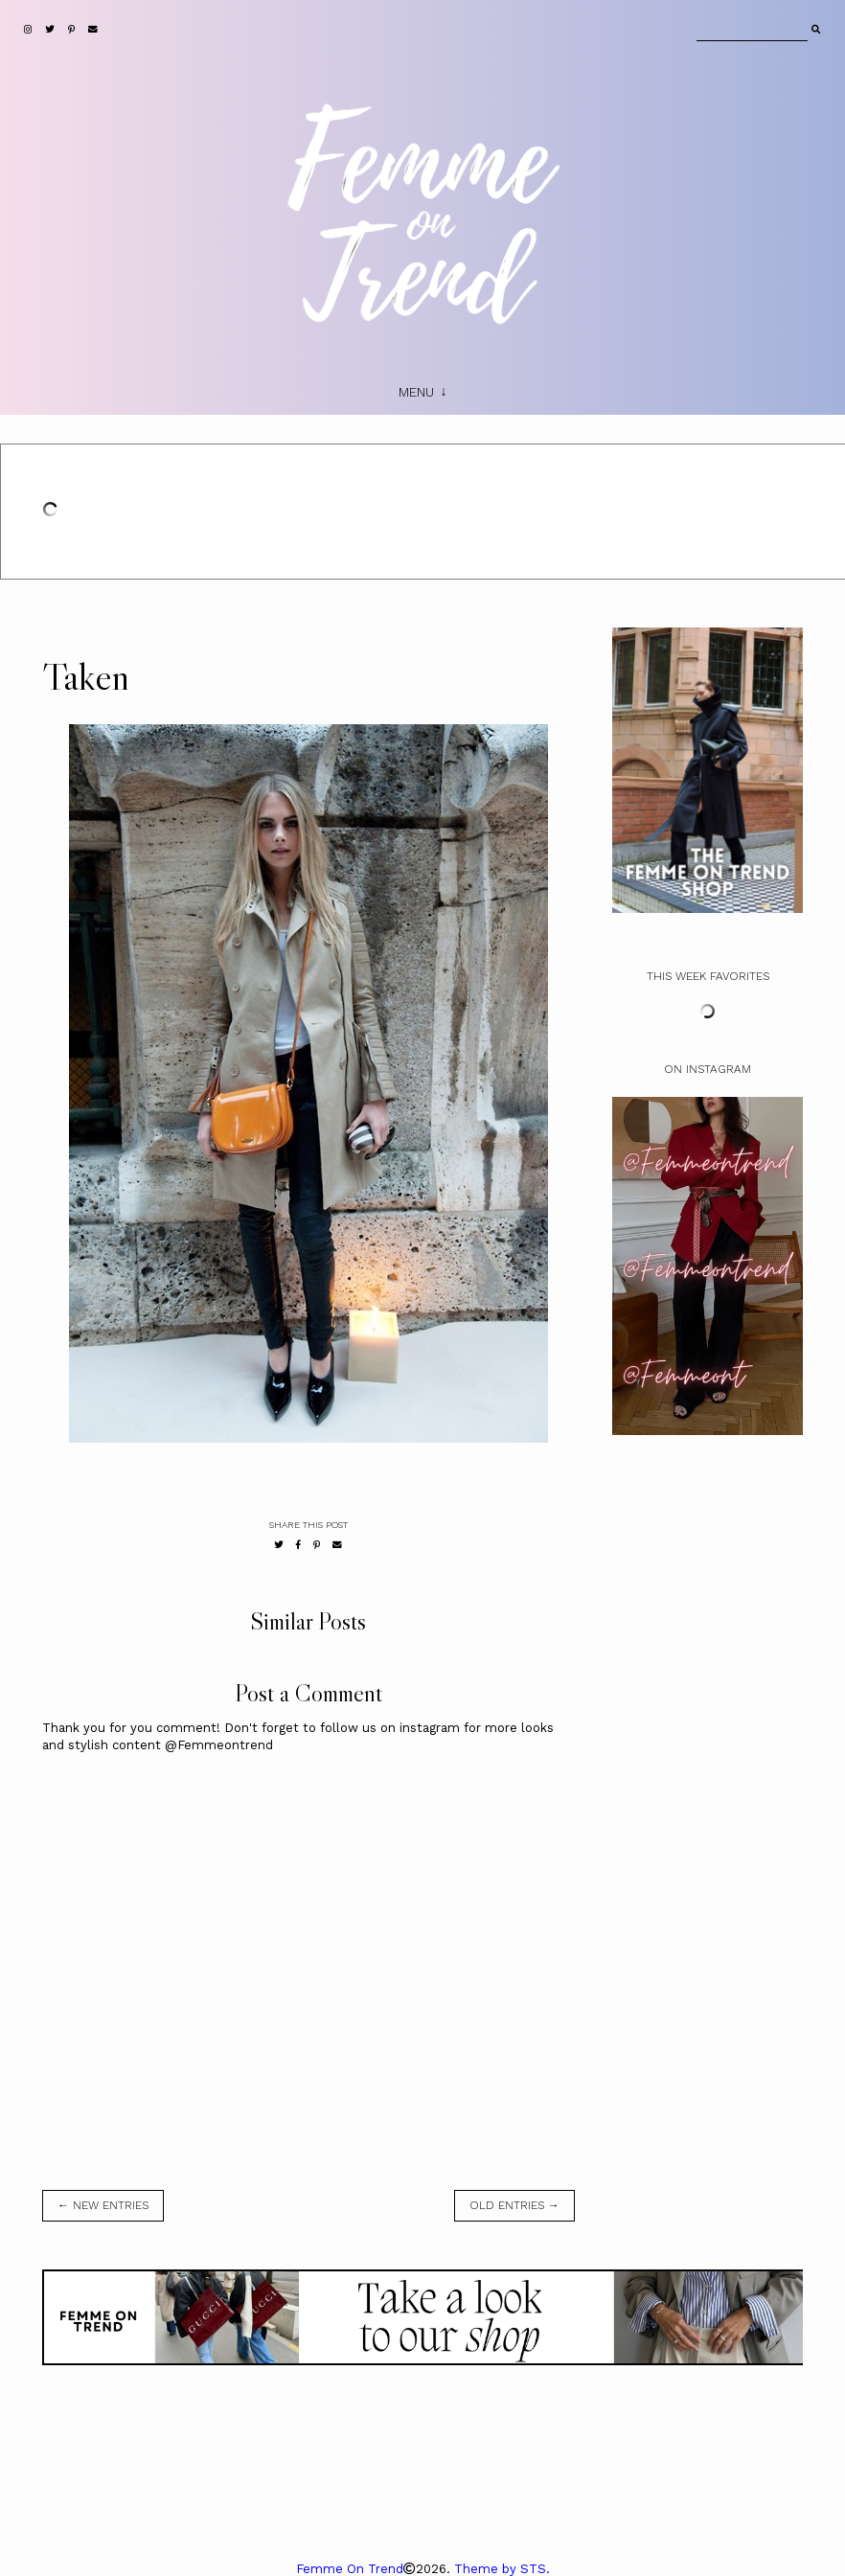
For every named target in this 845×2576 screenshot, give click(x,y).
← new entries (102, 2205)
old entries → (514, 2205)
